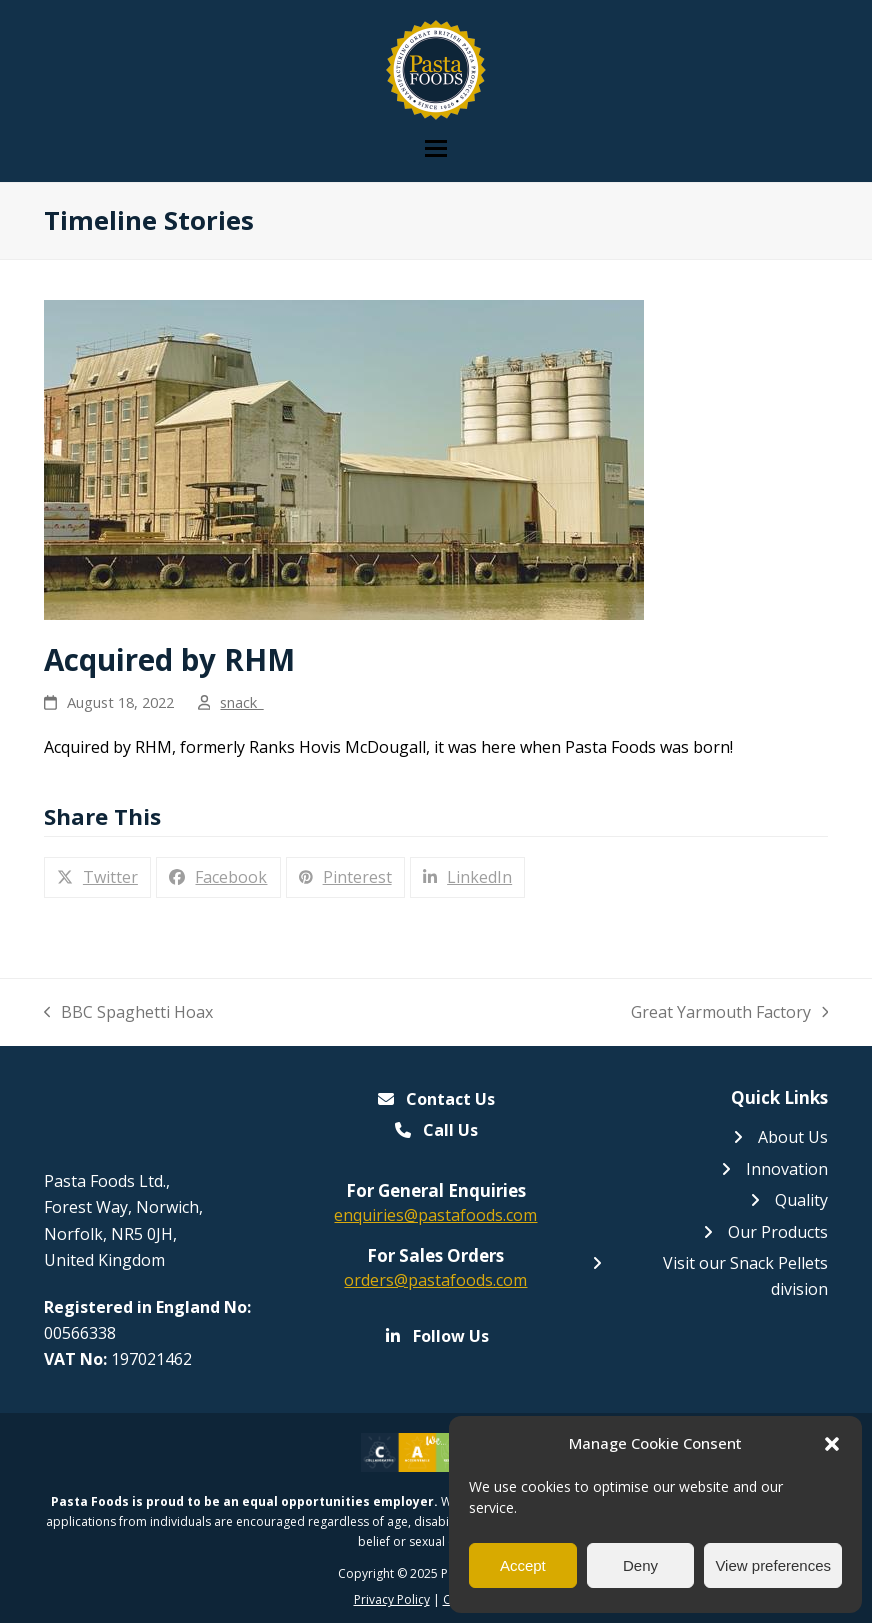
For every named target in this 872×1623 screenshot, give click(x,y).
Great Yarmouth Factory (730, 1013)
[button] (832, 1444)
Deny (640, 1565)
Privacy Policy (392, 1599)
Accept (523, 1565)
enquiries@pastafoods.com (435, 1215)
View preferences (773, 1565)
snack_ (241, 702)
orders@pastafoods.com (435, 1280)
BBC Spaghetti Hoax (129, 1013)
